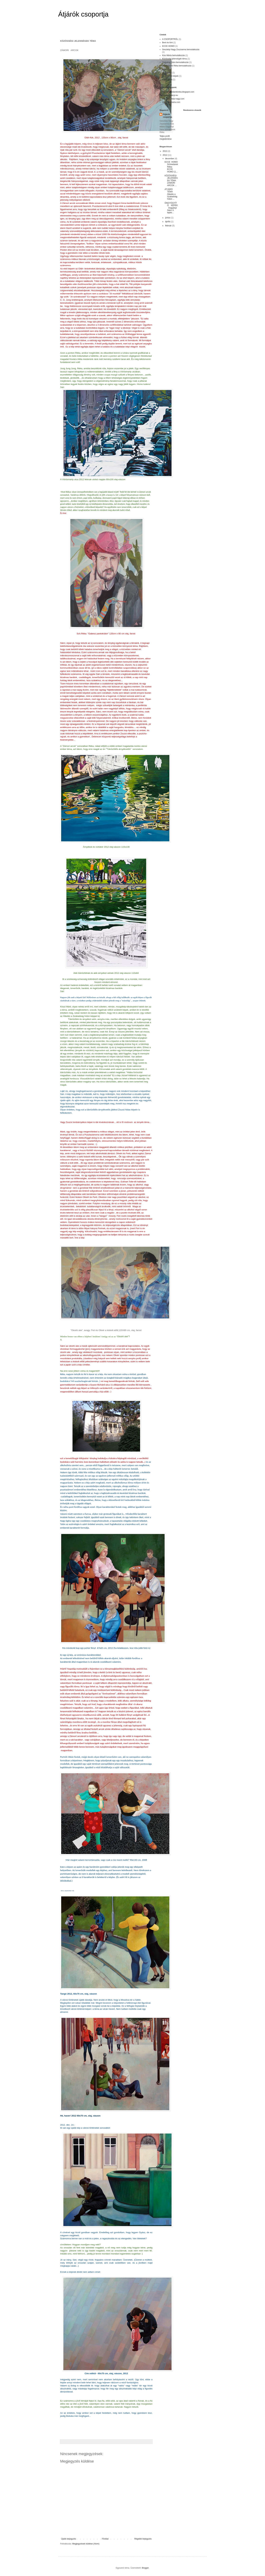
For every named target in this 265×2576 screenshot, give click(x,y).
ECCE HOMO (168, 46)
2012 (165, 155)
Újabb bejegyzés (68, 2539)
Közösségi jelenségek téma (174, 59)
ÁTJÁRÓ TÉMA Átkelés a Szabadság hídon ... (171, 194)
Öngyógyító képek (170, 76)
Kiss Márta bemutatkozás (173, 55)
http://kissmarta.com (171, 102)
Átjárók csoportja (83, 14)
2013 (165, 151)
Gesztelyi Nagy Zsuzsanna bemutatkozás (180, 49)
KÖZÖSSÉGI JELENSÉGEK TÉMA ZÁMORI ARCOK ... (171, 180)
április (168, 221)
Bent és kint (167, 42)
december (170, 158)
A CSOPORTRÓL (170, 39)
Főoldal (105, 2539)
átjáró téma (167, 79)
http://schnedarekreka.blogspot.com (178, 92)
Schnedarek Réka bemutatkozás (176, 66)
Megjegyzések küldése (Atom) (85, 2544)
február (168, 225)
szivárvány (167, 72)
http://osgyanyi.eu (170, 95)
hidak (164, 69)
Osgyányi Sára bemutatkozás (175, 62)
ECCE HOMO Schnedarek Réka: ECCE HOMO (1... (171, 167)
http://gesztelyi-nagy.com (173, 99)
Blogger (145, 2568)
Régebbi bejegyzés (143, 2539)
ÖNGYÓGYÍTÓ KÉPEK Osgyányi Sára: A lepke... (171, 208)
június (168, 218)
